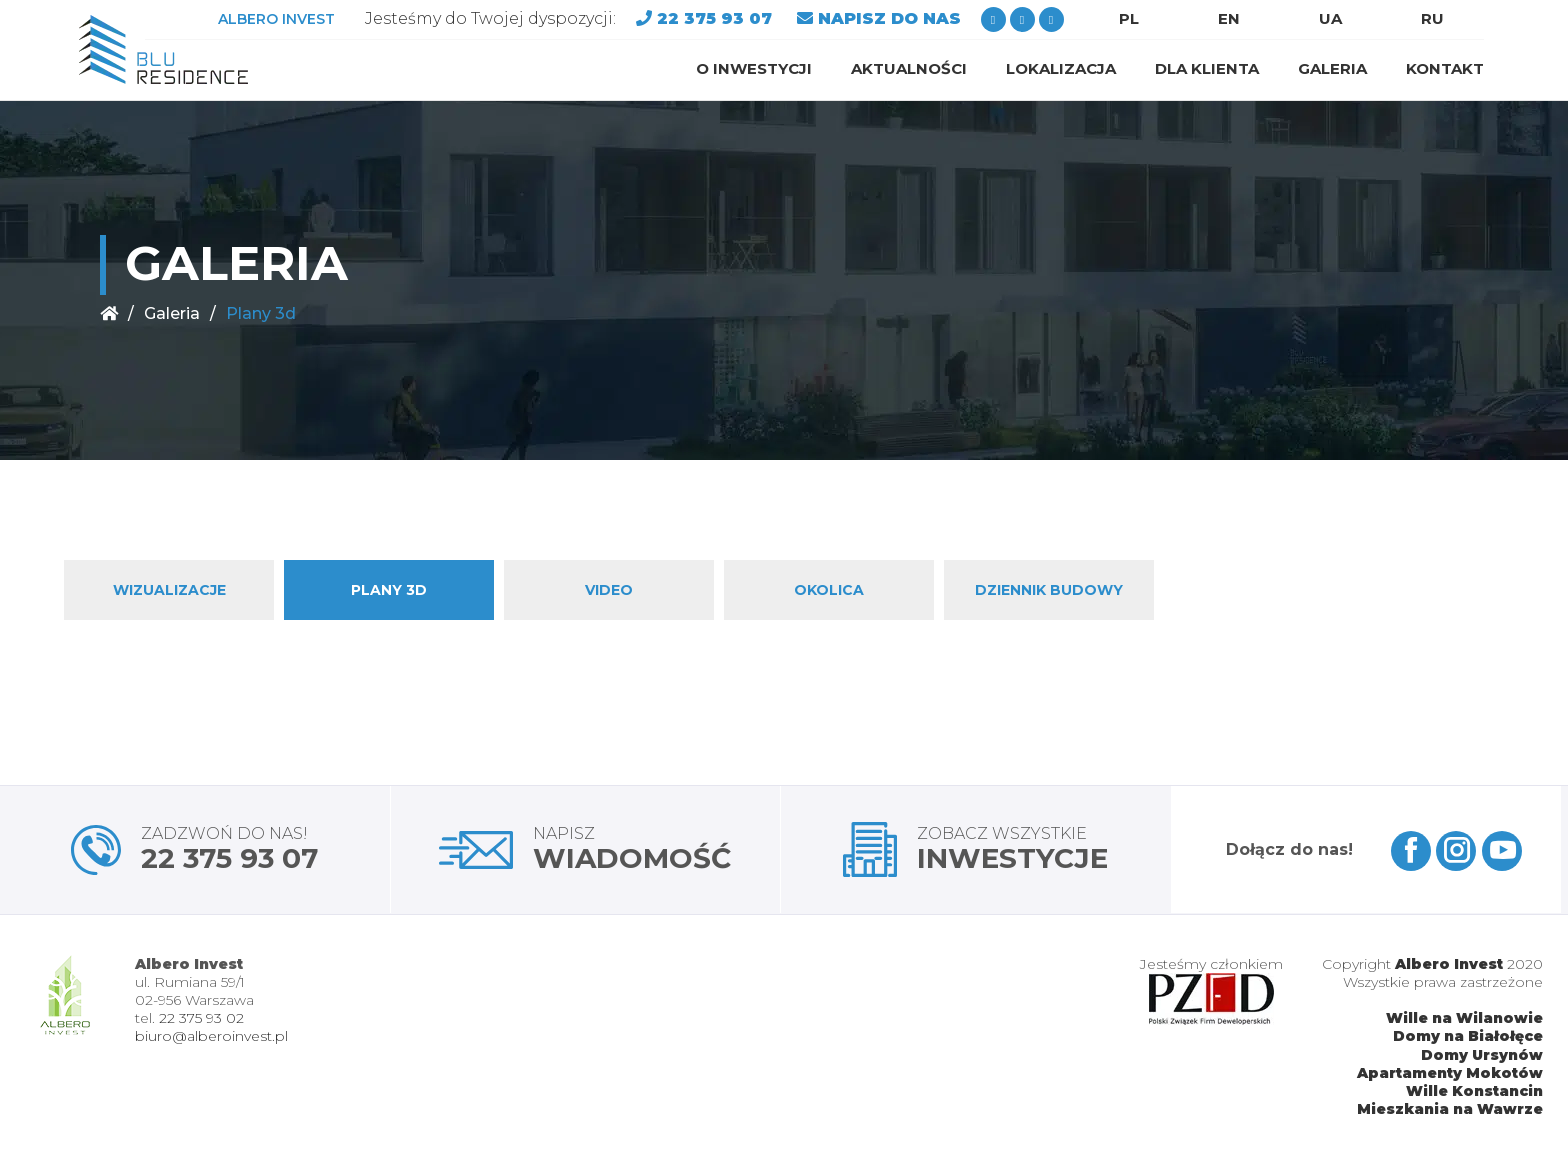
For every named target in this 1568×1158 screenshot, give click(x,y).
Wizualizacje (169, 590)
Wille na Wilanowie (1464, 1018)
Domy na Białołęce (1468, 1036)
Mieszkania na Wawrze (1450, 1109)
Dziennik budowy (1049, 590)
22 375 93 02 (201, 1018)
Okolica (829, 590)
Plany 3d (389, 590)
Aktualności (909, 68)
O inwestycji (754, 68)
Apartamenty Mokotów (1450, 1073)
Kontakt (1445, 68)
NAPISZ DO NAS (889, 18)
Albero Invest (1449, 964)
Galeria (1332, 68)
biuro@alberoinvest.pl (211, 1036)
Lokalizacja (1061, 68)
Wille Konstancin (1474, 1091)
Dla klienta (1207, 68)
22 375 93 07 (717, 18)
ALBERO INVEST (276, 19)
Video (609, 590)
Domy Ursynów (1482, 1055)
